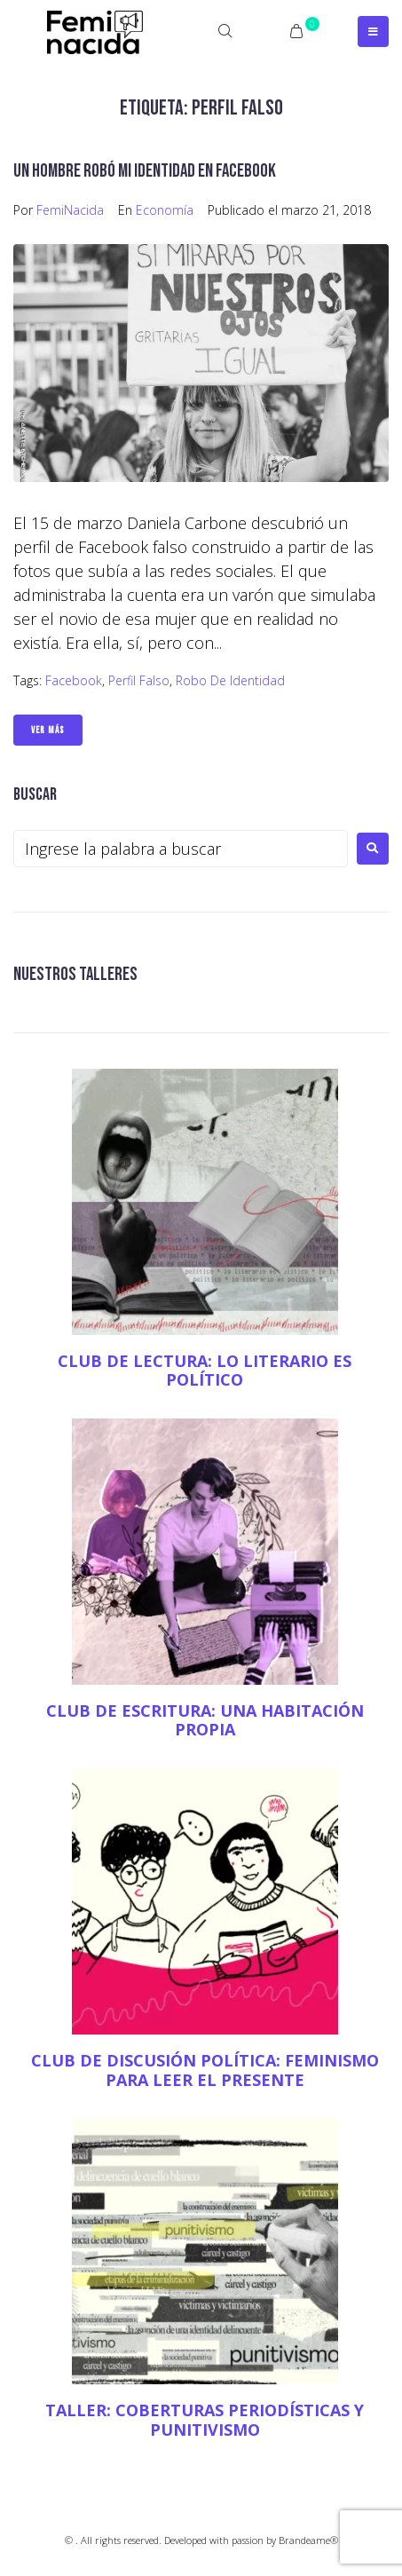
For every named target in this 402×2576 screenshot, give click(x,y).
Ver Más (48, 730)
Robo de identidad (230, 680)
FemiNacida (70, 209)
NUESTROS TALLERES (75, 974)
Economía (164, 209)
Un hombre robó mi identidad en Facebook (144, 171)
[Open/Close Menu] (373, 31)
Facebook (73, 680)
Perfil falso (138, 680)
